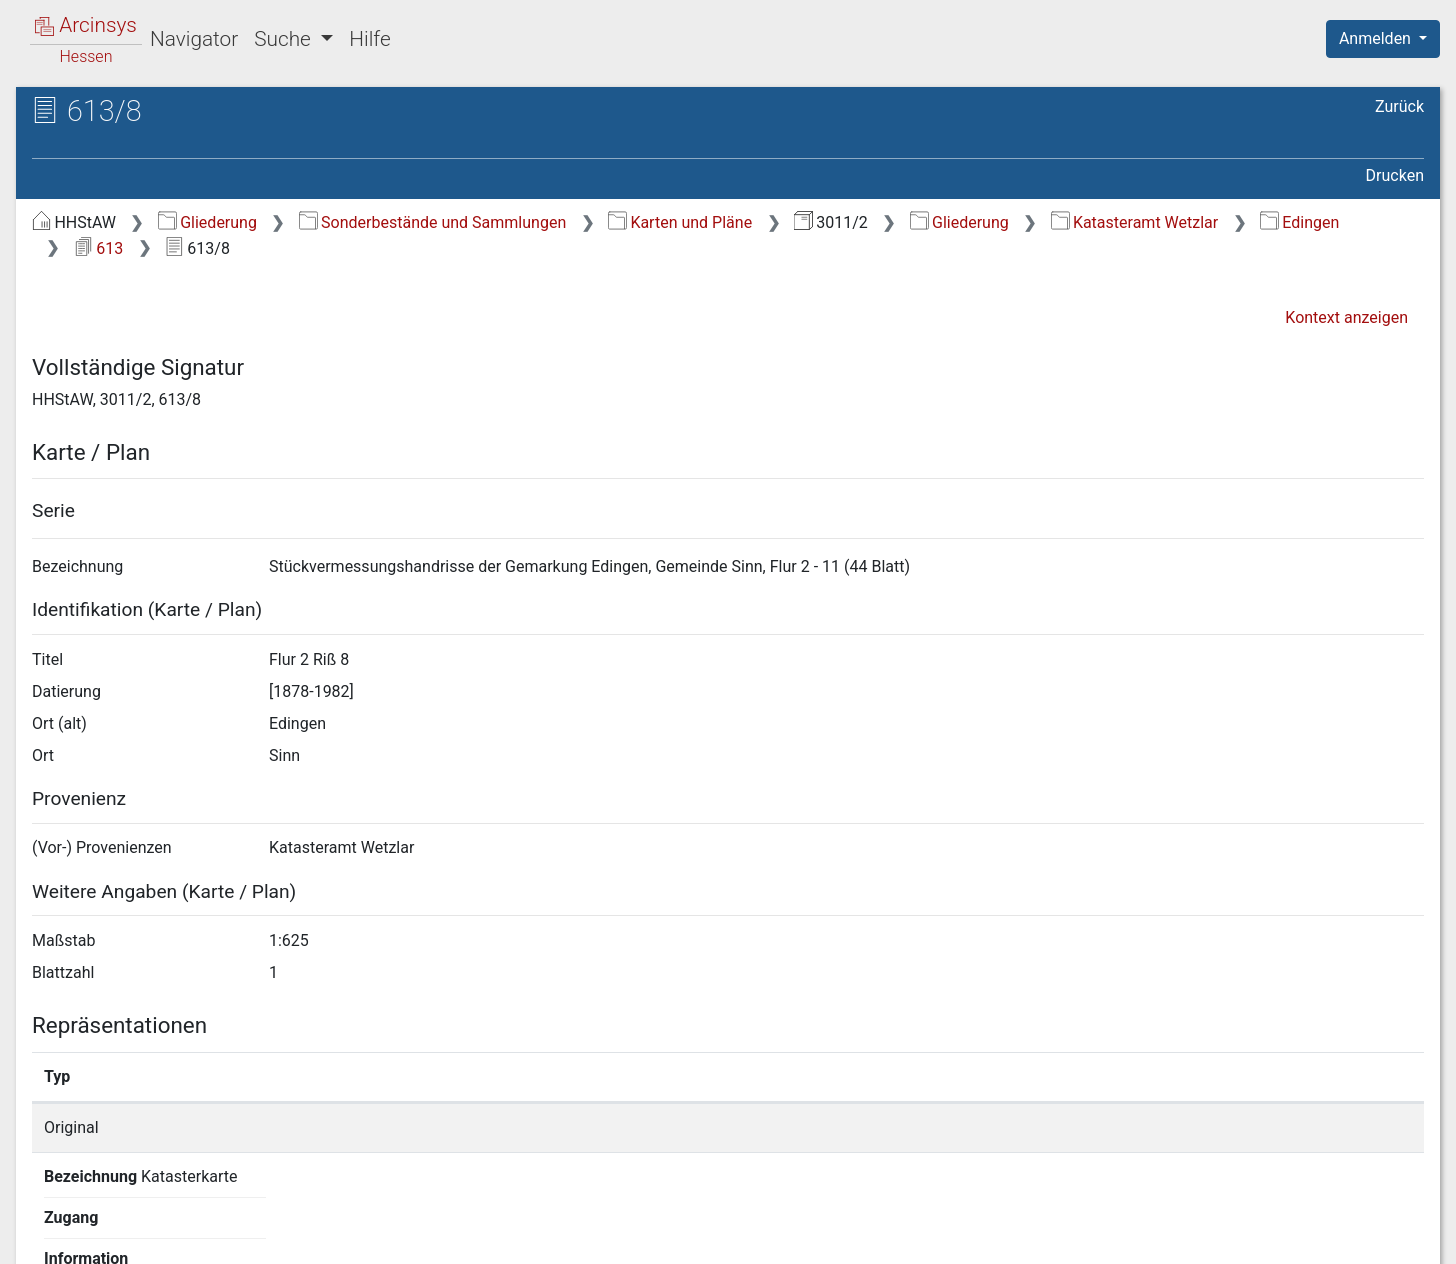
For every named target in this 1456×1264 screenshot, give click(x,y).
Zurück (1399, 106)
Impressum (1389, 1237)
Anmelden (1377, 38)
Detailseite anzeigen (1087, 1127)
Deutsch (120, 1222)
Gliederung (207, 222)
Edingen (1299, 222)
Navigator (194, 39)
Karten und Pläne (680, 222)
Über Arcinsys (940, 1237)
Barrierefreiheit (1242, 1237)
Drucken (1395, 175)
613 (98, 248)
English (46, 1222)
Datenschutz (1089, 1237)
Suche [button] (285, 39)
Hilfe (369, 39)
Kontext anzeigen (1346, 317)
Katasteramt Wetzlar (1135, 222)
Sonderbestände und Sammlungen (433, 222)
